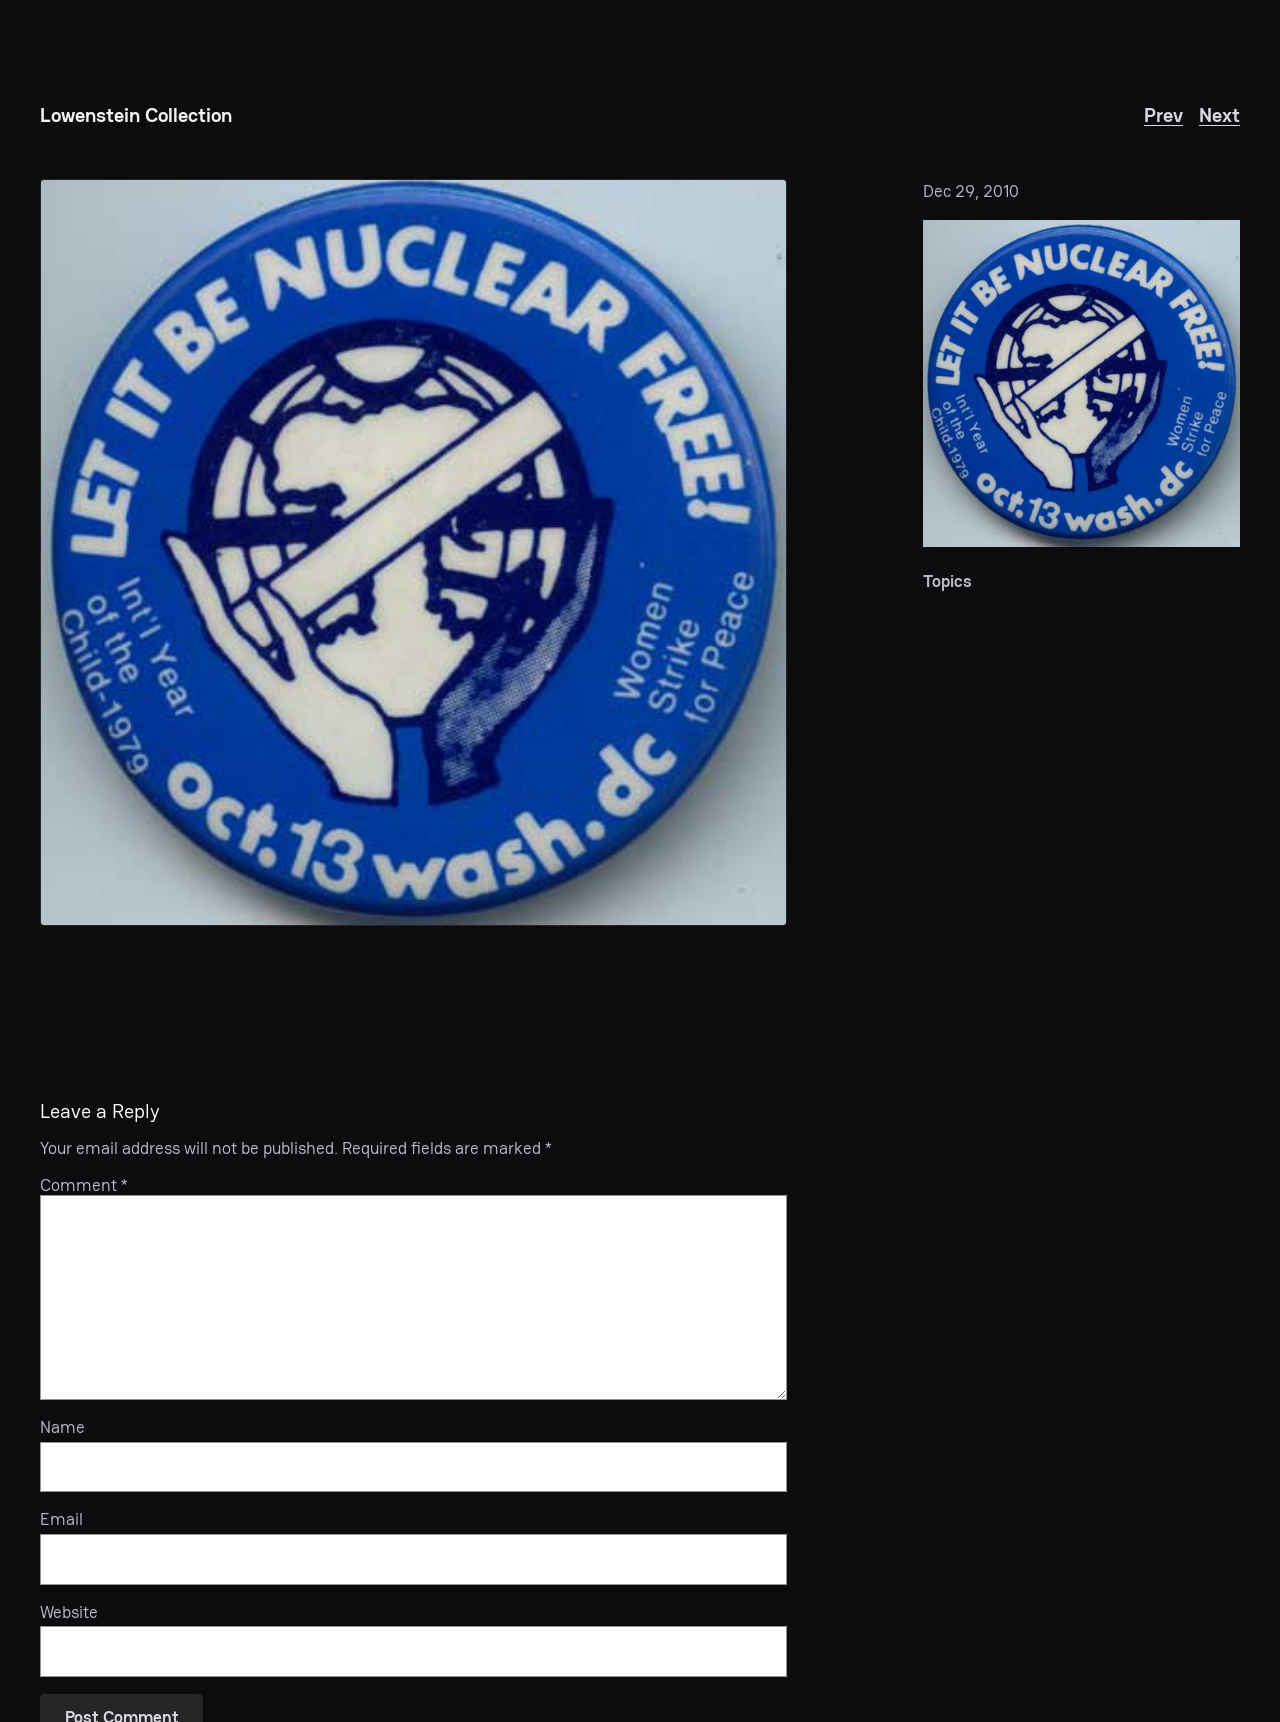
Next (1219, 115)
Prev (1163, 115)
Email (61, 1519)
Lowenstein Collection (136, 115)
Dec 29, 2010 (971, 191)
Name (62, 1427)
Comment (84, 1185)
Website (69, 1612)
